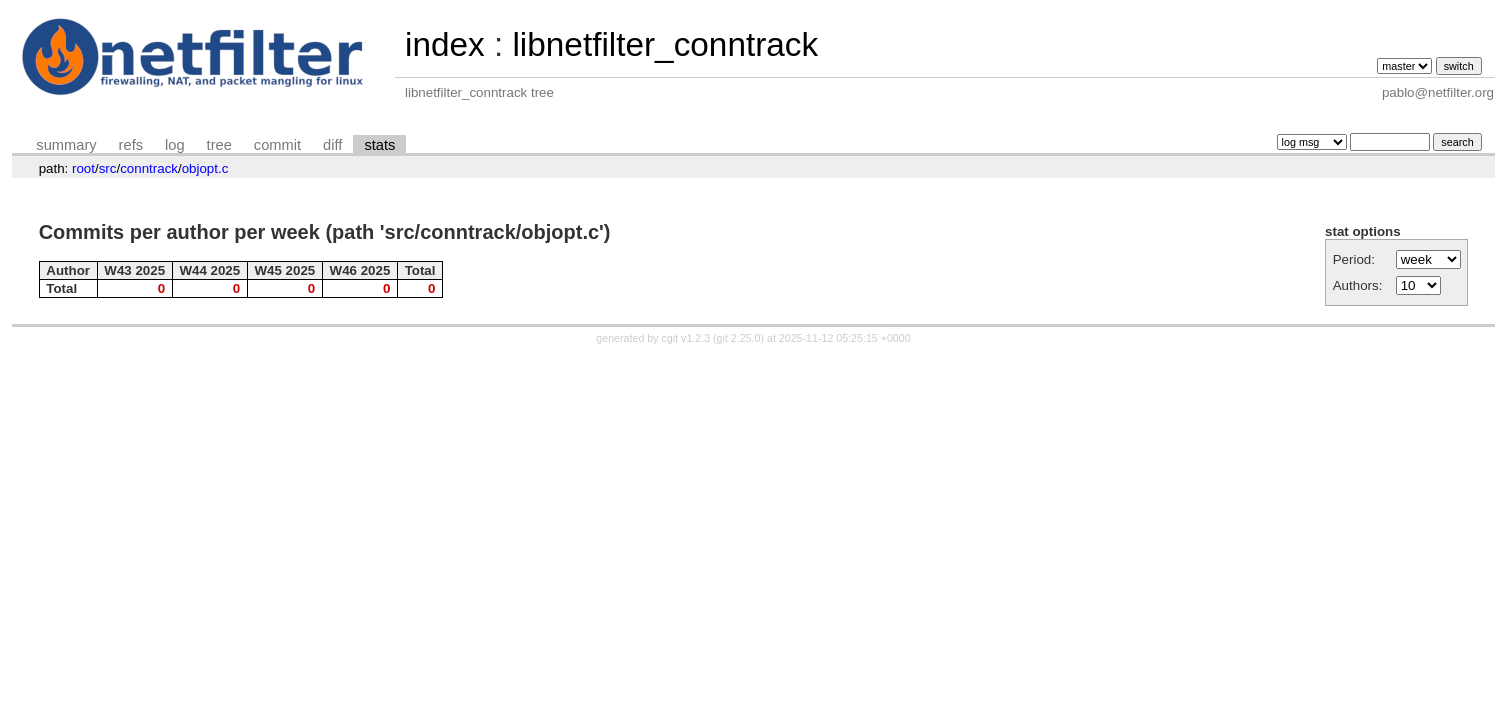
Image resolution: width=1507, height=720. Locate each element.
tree (219, 145)
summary (66, 145)
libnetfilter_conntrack (665, 44)
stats (379, 145)
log (175, 145)
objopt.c (205, 168)
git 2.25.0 (739, 338)
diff (332, 145)
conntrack (149, 168)
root (83, 168)
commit (277, 145)
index (445, 44)
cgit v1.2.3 (686, 338)
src (108, 168)
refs (131, 145)
